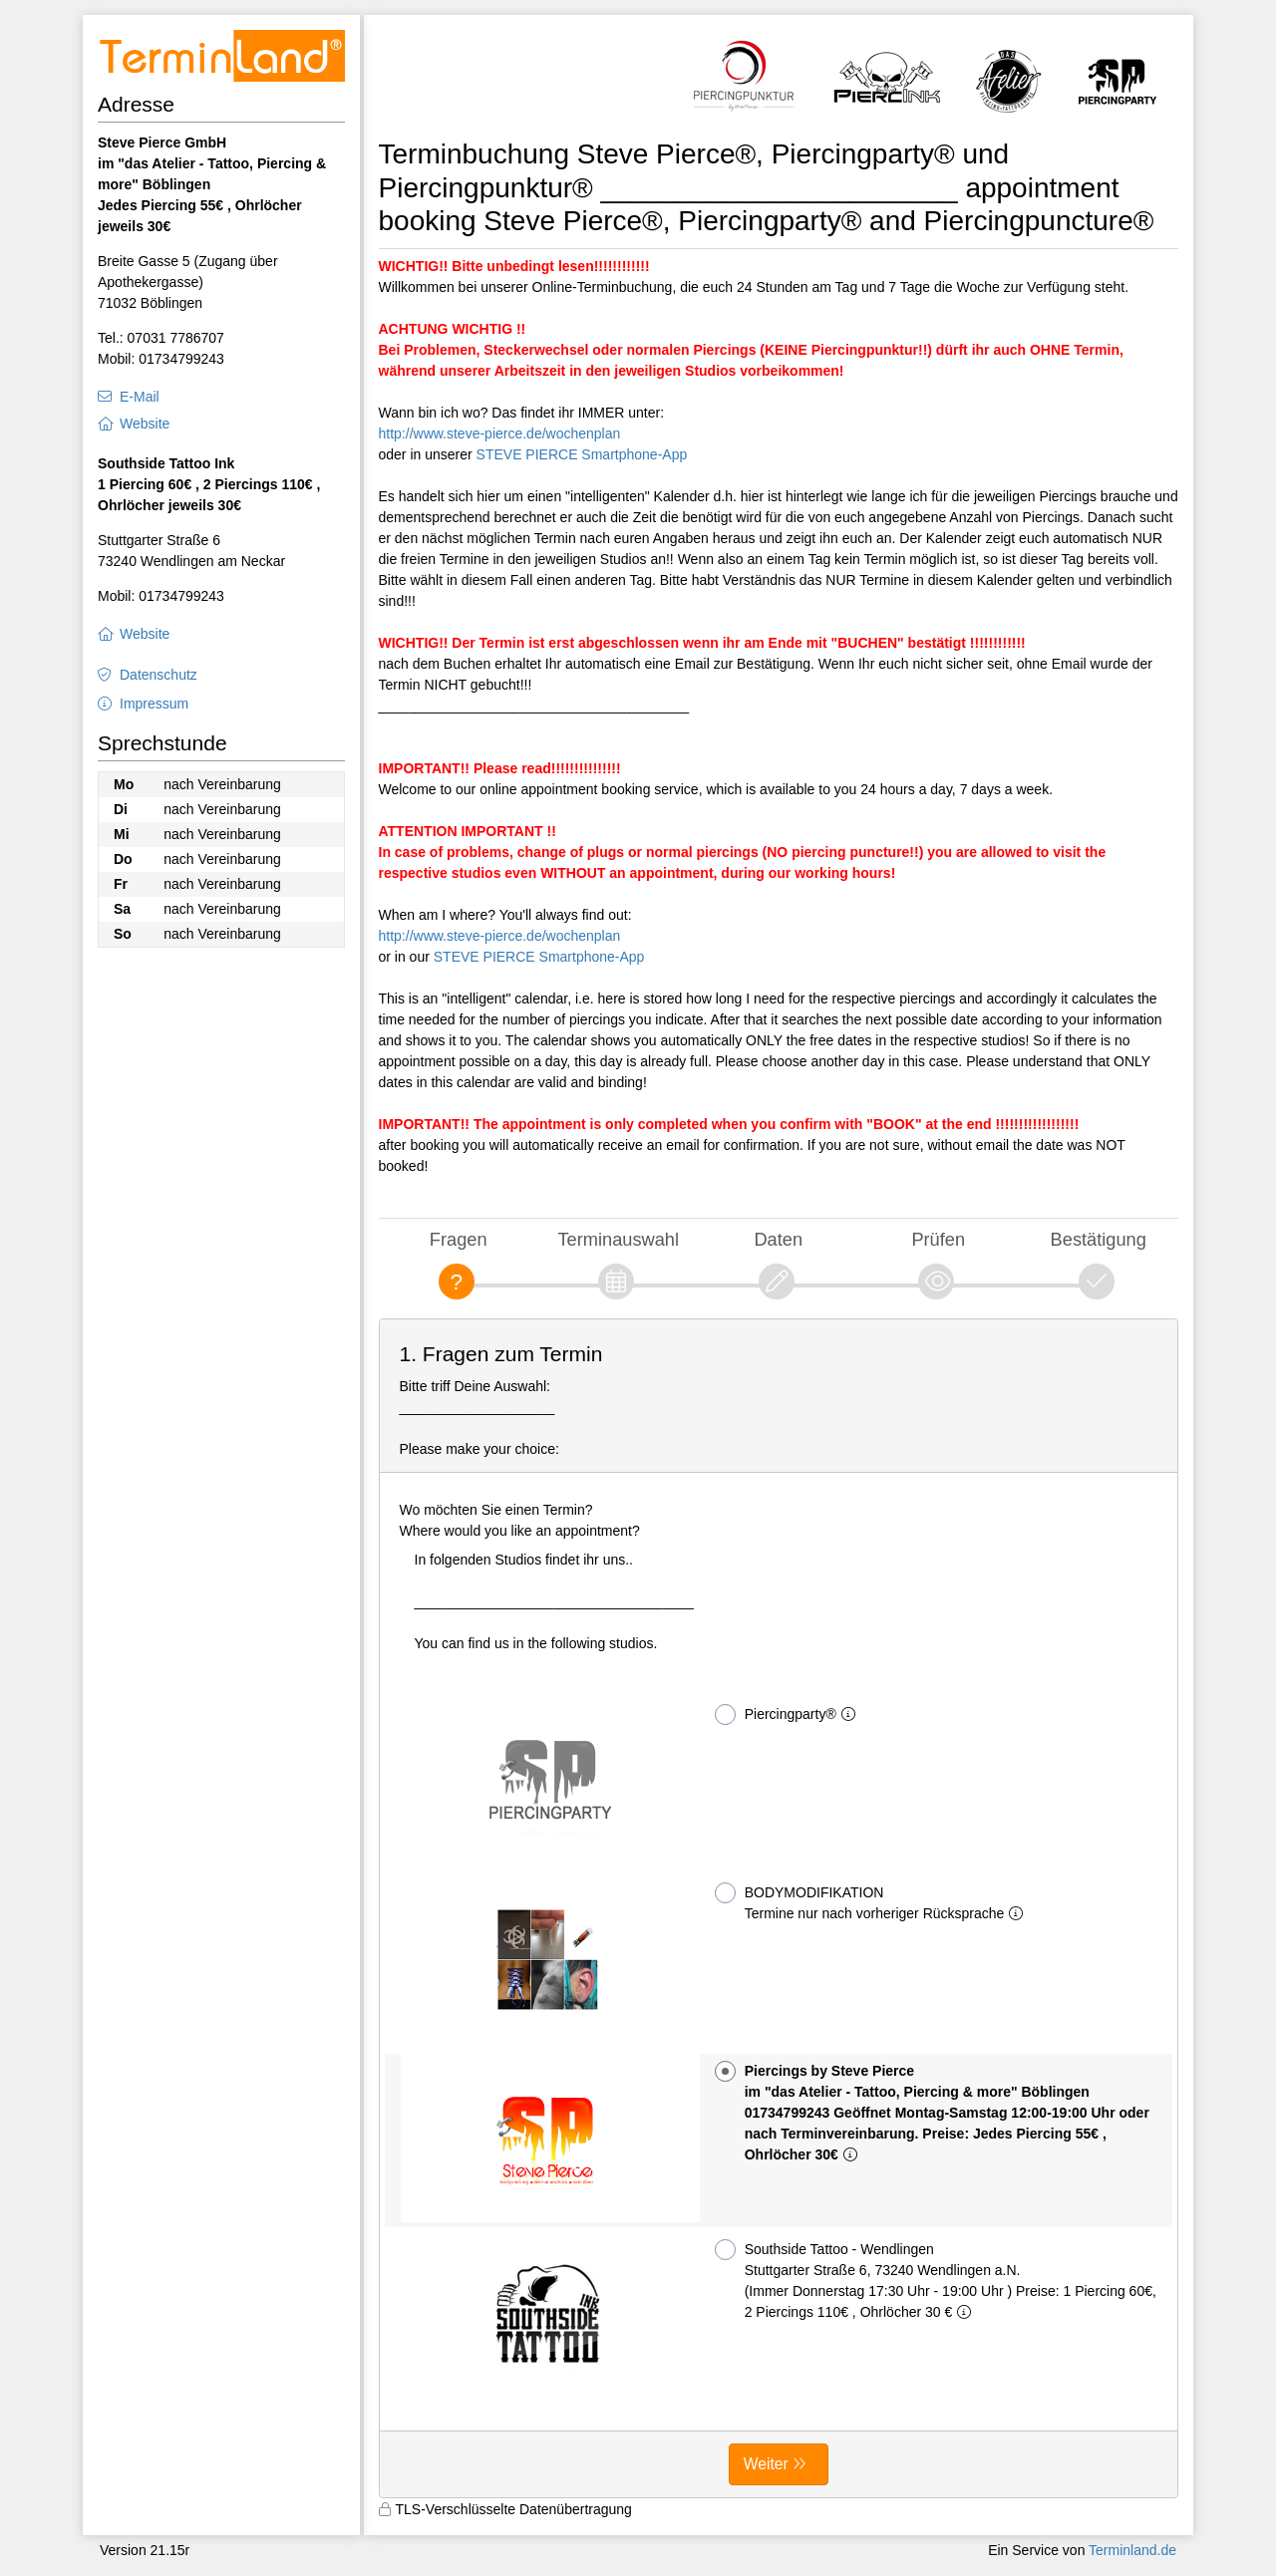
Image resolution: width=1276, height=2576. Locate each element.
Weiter (766, 2463)
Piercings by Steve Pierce (932, 2111)
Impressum (154, 704)
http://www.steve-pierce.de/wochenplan (500, 433)
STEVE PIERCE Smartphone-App (582, 454)
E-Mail (140, 397)
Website (144, 423)
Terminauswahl (618, 1239)
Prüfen (938, 1239)
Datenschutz (158, 675)
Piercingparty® (789, 1714)
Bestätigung (1098, 1239)
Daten (778, 1239)
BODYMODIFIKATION (873, 1901)
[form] (779, 1908)
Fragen (458, 1239)
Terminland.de (1132, 2550)
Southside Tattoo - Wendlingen (935, 2279)
